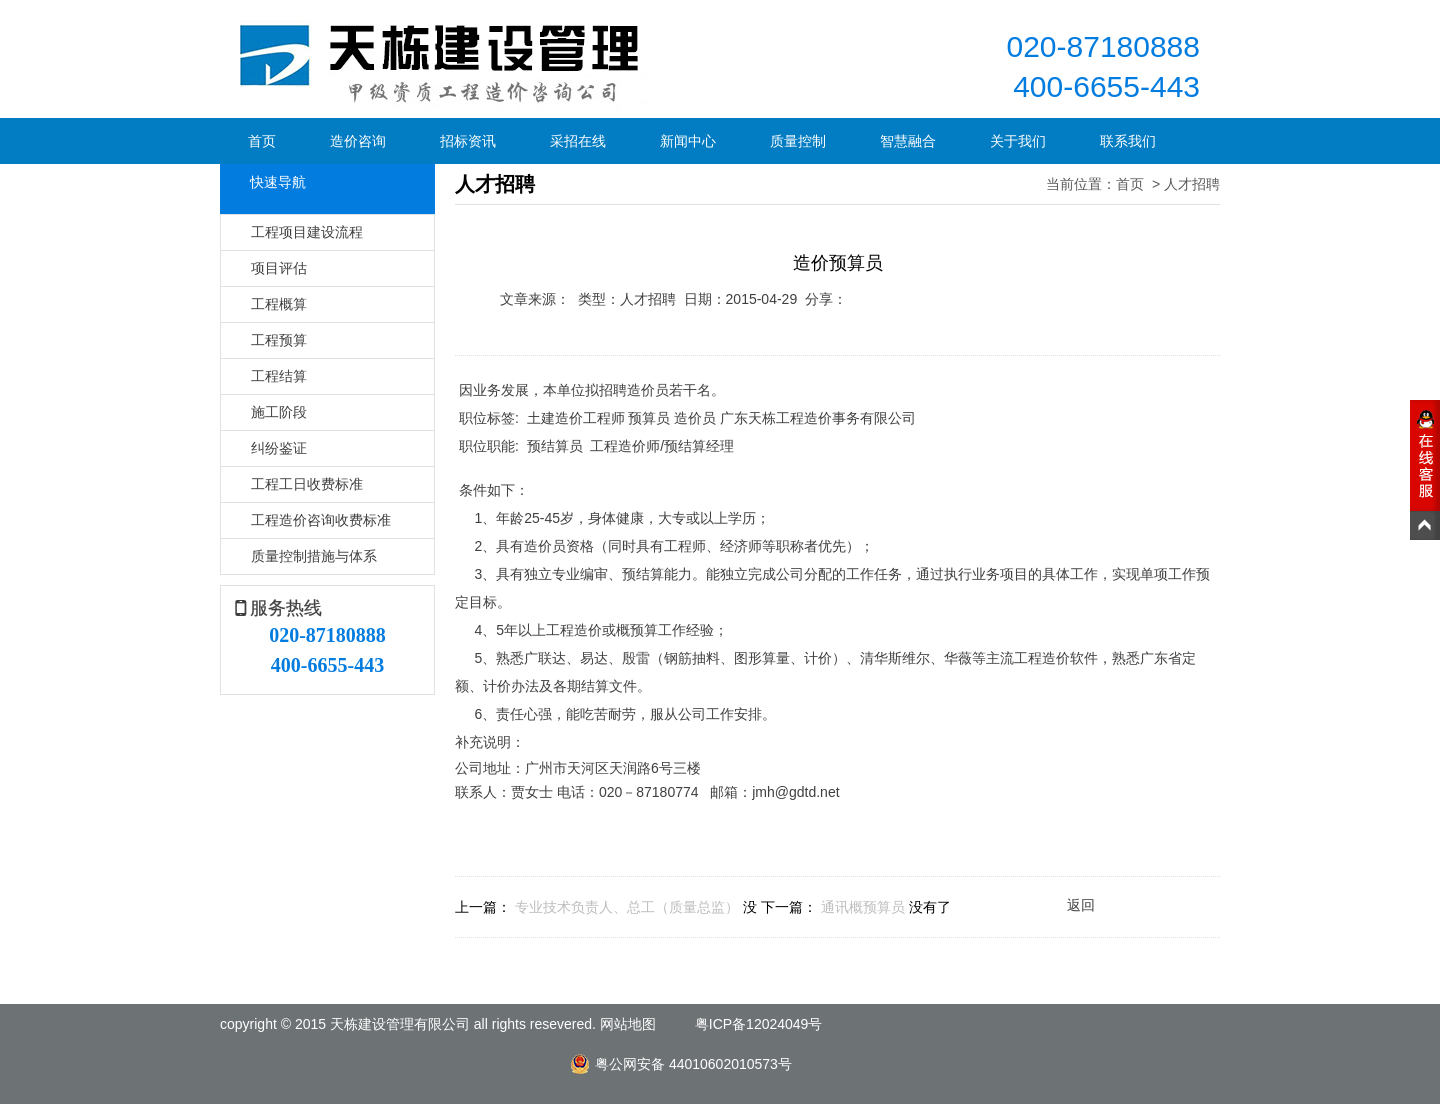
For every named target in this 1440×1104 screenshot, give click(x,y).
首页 (262, 141)
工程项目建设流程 (307, 232)
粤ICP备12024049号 (759, 1024)
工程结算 (279, 376)
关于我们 (1018, 141)
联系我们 (1128, 141)
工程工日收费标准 (307, 484)
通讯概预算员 (863, 907)
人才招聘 (1192, 184)
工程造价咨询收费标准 (321, 520)
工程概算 (279, 304)
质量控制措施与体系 (314, 556)
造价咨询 (358, 141)
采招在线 (578, 141)
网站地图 (628, 1024)
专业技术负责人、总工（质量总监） (627, 907)
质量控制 (798, 141)
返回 (1081, 905)
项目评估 (279, 268)
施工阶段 (279, 412)
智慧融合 (908, 141)
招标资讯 (468, 141)
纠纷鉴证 (279, 448)
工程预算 (279, 340)
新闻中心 (688, 141)
